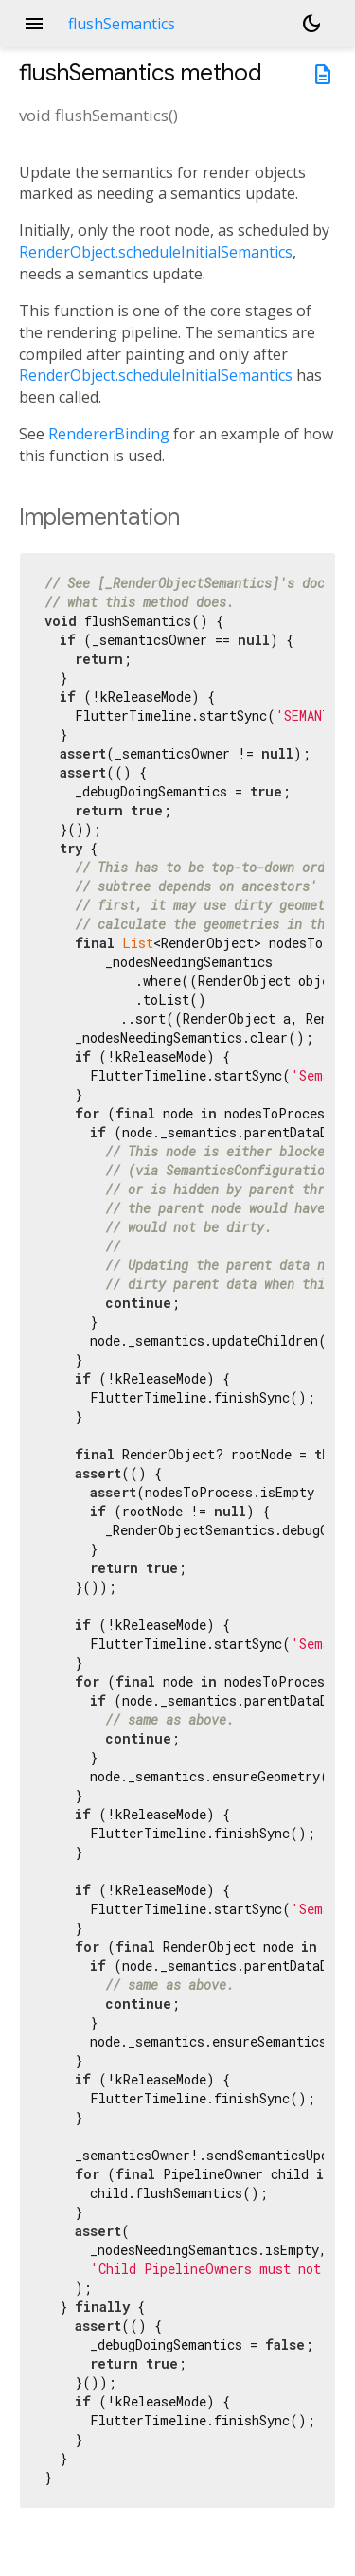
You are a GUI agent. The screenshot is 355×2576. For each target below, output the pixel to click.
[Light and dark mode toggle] (311, 24)
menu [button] (34, 23)
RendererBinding (108, 433)
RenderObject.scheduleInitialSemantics (156, 252)
